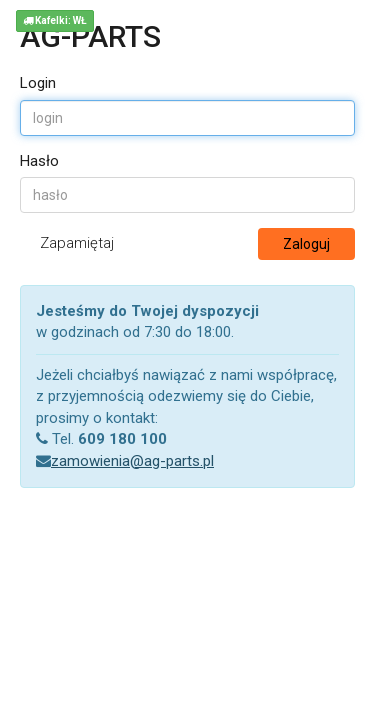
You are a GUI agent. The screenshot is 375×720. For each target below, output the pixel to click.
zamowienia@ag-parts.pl (132, 461)
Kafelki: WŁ (55, 20)
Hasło (39, 161)
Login (38, 83)
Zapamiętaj (77, 243)
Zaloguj (306, 244)
